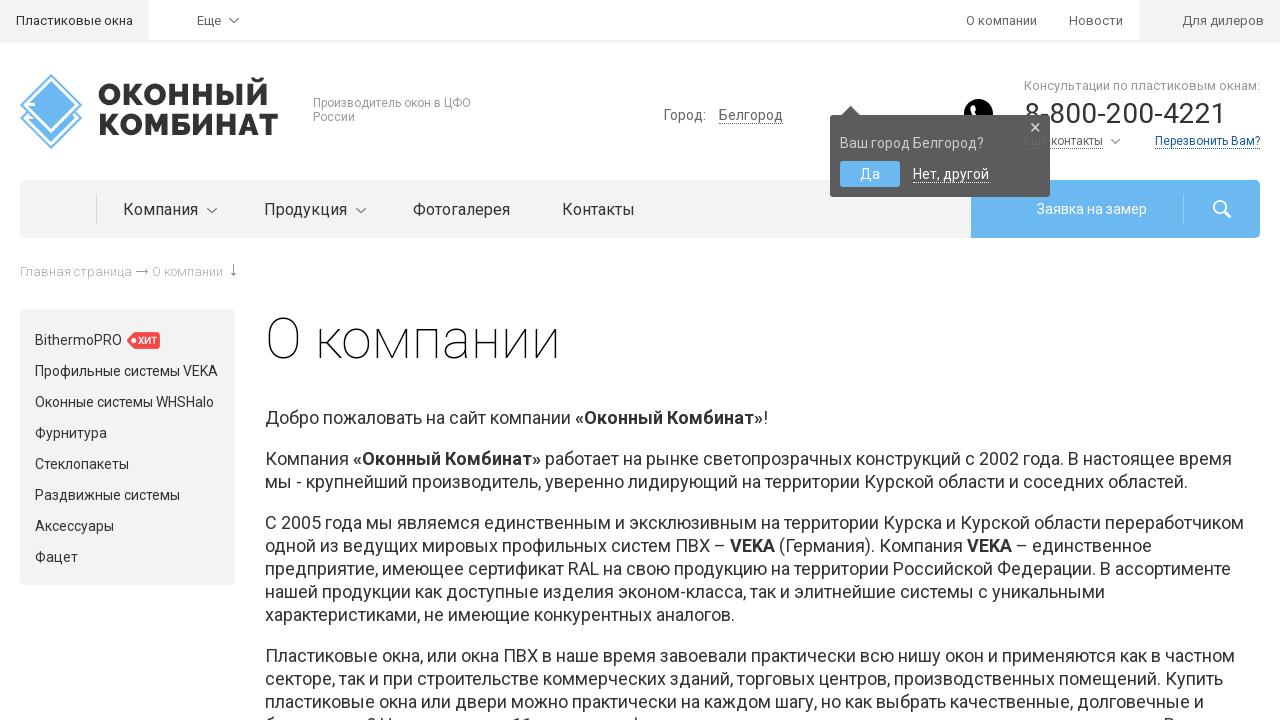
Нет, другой (951, 174)
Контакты (598, 209)
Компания (167, 209)
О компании (1001, 20)
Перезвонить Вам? (1207, 141)
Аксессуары (74, 526)
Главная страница (76, 271)
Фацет (56, 557)
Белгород (751, 115)
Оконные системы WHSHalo (124, 402)
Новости (1096, 20)
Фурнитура (71, 433)
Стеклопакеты (82, 464)
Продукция (312, 209)
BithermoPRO (97, 340)
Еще (209, 20)
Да (870, 174)
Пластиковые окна (74, 20)
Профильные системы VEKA (126, 371)
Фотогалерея (461, 209)
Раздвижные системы (107, 495)
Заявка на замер (1092, 209)
